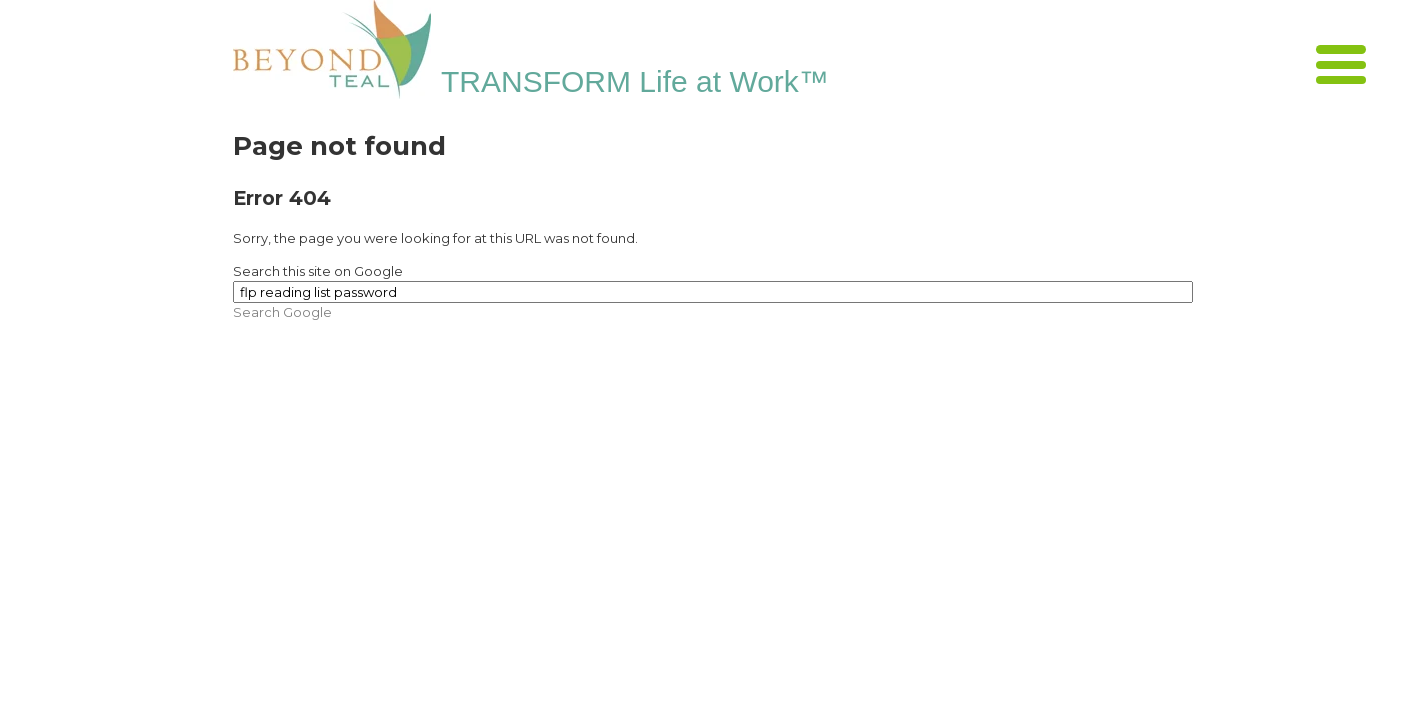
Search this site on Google (318, 271)
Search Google (282, 312)
